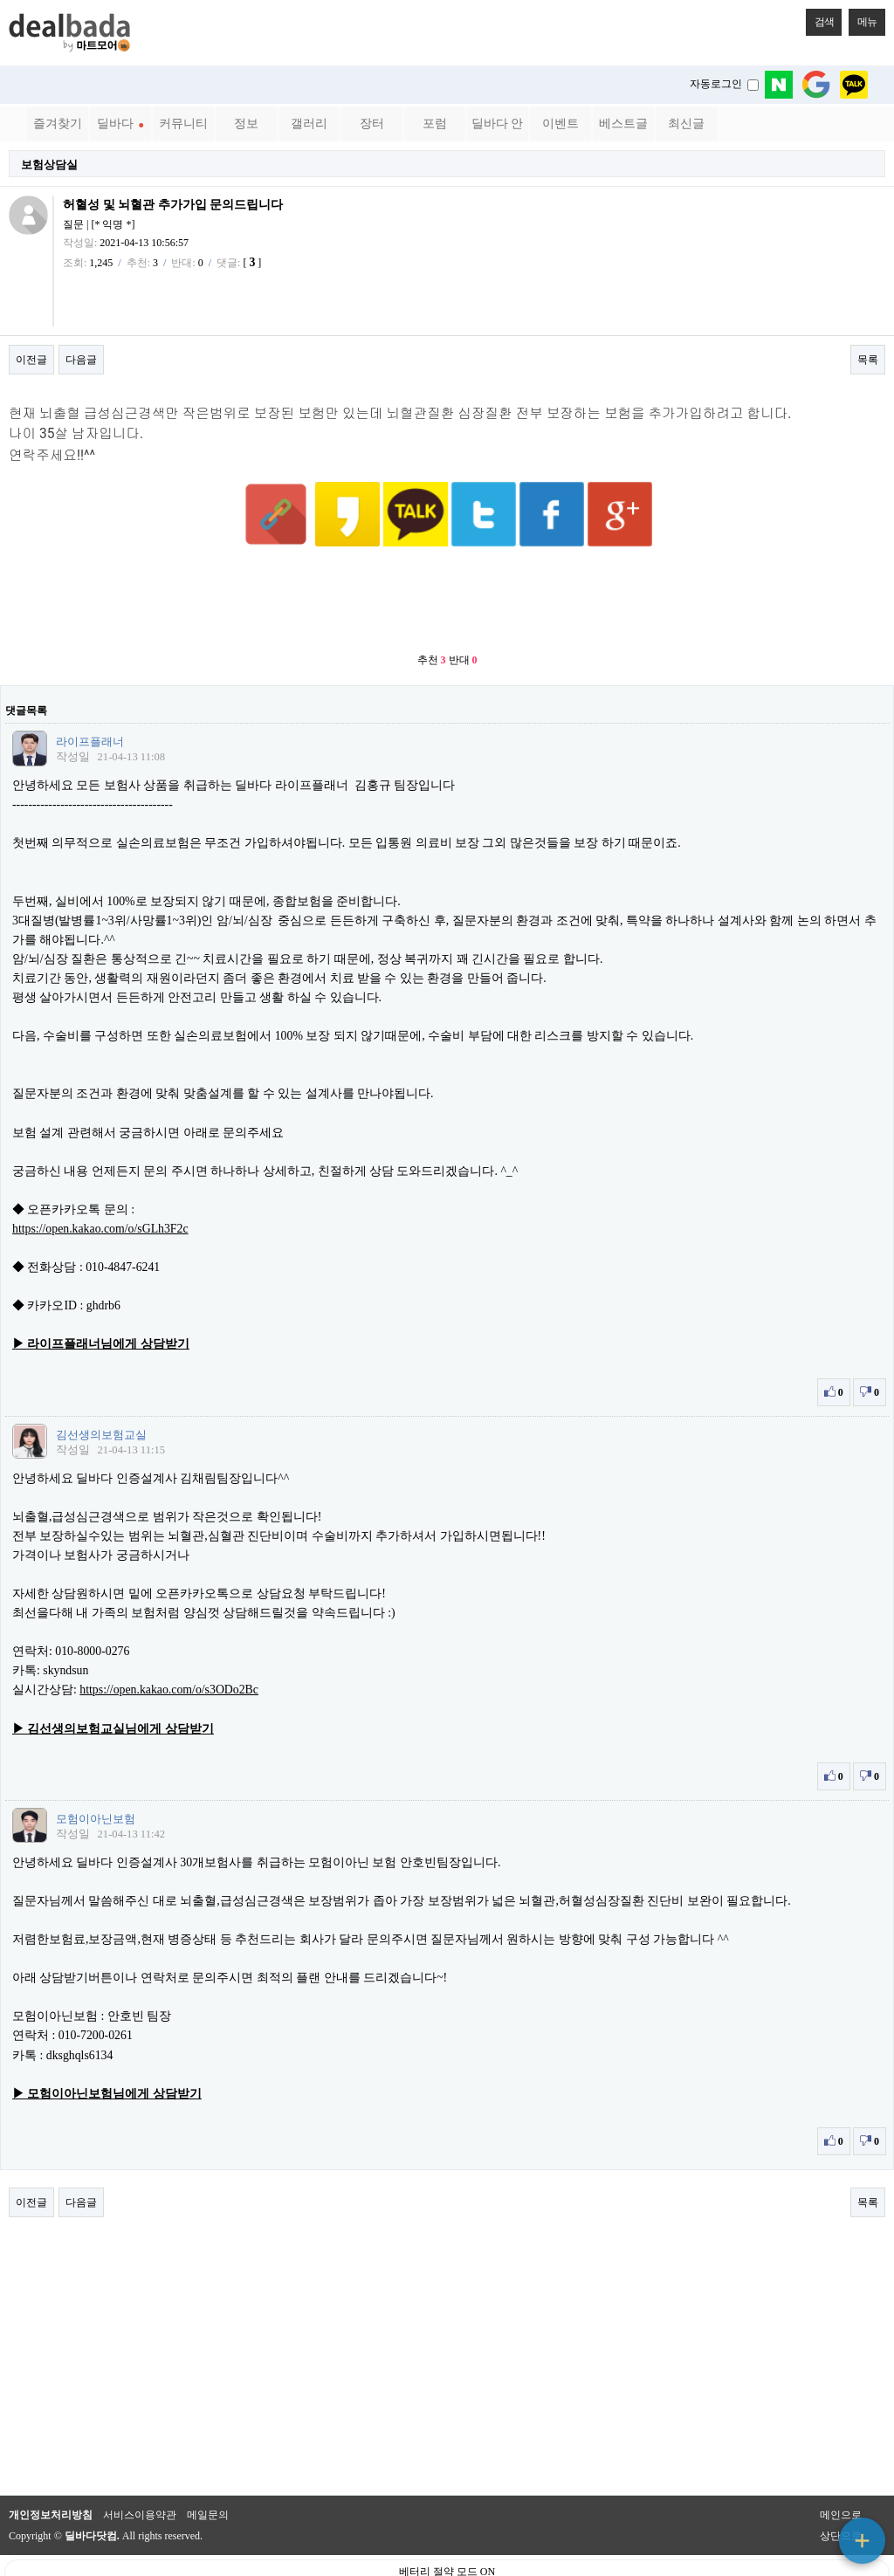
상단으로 (841, 2493)
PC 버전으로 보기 (447, 2558)
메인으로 (841, 2472)
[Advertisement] (447, 558)
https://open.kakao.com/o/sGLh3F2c (100, 1185)
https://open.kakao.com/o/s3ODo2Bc (168, 1646)
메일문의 (208, 2472)
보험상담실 (49, 164)
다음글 (81, 360)
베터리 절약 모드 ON (447, 2529)
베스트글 (623, 123)
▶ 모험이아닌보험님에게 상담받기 (107, 2050)
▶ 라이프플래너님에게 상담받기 (100, 1301)
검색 (820, 18)
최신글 (686, 123)
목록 (867, 360)
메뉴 (863, 18)
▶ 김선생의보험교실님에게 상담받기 (113, 1686)
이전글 (31, 360)
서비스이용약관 (139, 2472)
